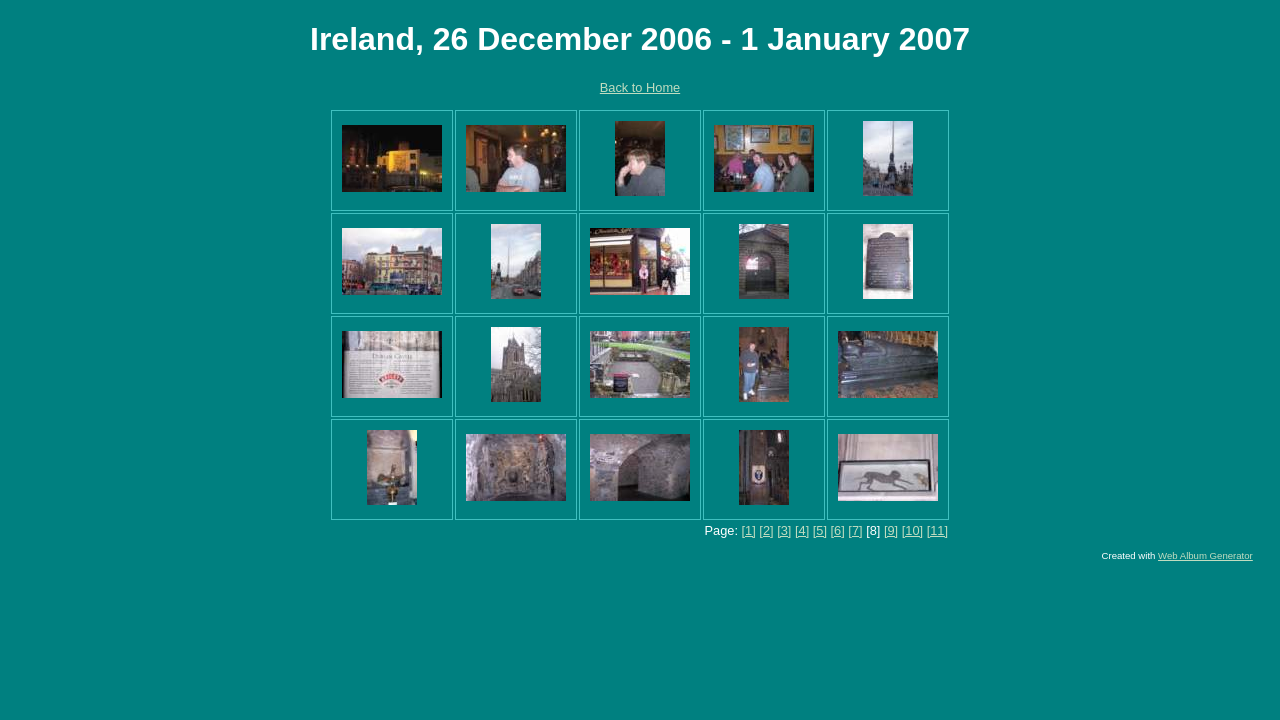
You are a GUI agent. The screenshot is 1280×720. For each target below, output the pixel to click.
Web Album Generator (1205, 555)
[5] (820, 530)
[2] (766, 530)
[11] (937, 530)
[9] (891, 530)
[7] (855, 530)
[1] (749, 530)
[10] (912, 530)
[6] (838, 530)
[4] (802, 530)
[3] (784, 530)
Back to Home (640, 87)
